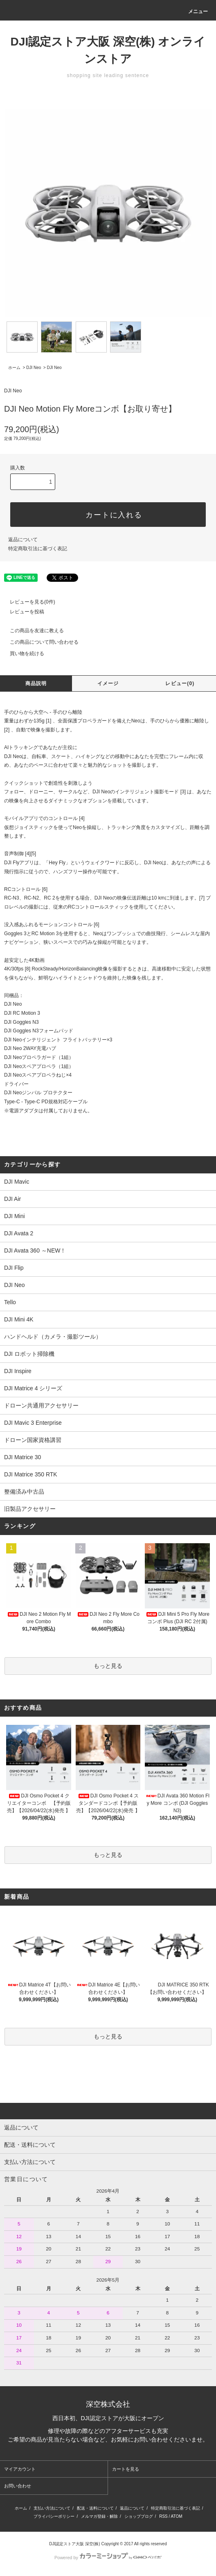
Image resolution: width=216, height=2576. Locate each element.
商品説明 (36, 683)
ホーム (14, 367)
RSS (163, 2516)
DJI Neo (33, 367)
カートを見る (125, 2469)
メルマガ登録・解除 (99, 2516)
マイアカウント (20, 2469)
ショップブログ (138, 2516)
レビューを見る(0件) (27, 602)
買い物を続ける (22, 653)
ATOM (176, 2516)
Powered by (108, 2557)
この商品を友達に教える (32, 630)
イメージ (108, 683)
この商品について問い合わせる (39, 642)
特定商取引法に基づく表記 (37, 548)
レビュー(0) (179, 683)
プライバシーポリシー (54, 2516)
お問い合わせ (17, 2485)
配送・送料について (95, 2508)
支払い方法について (52, 2508)
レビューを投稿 (22, 612)
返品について (23, 539)
